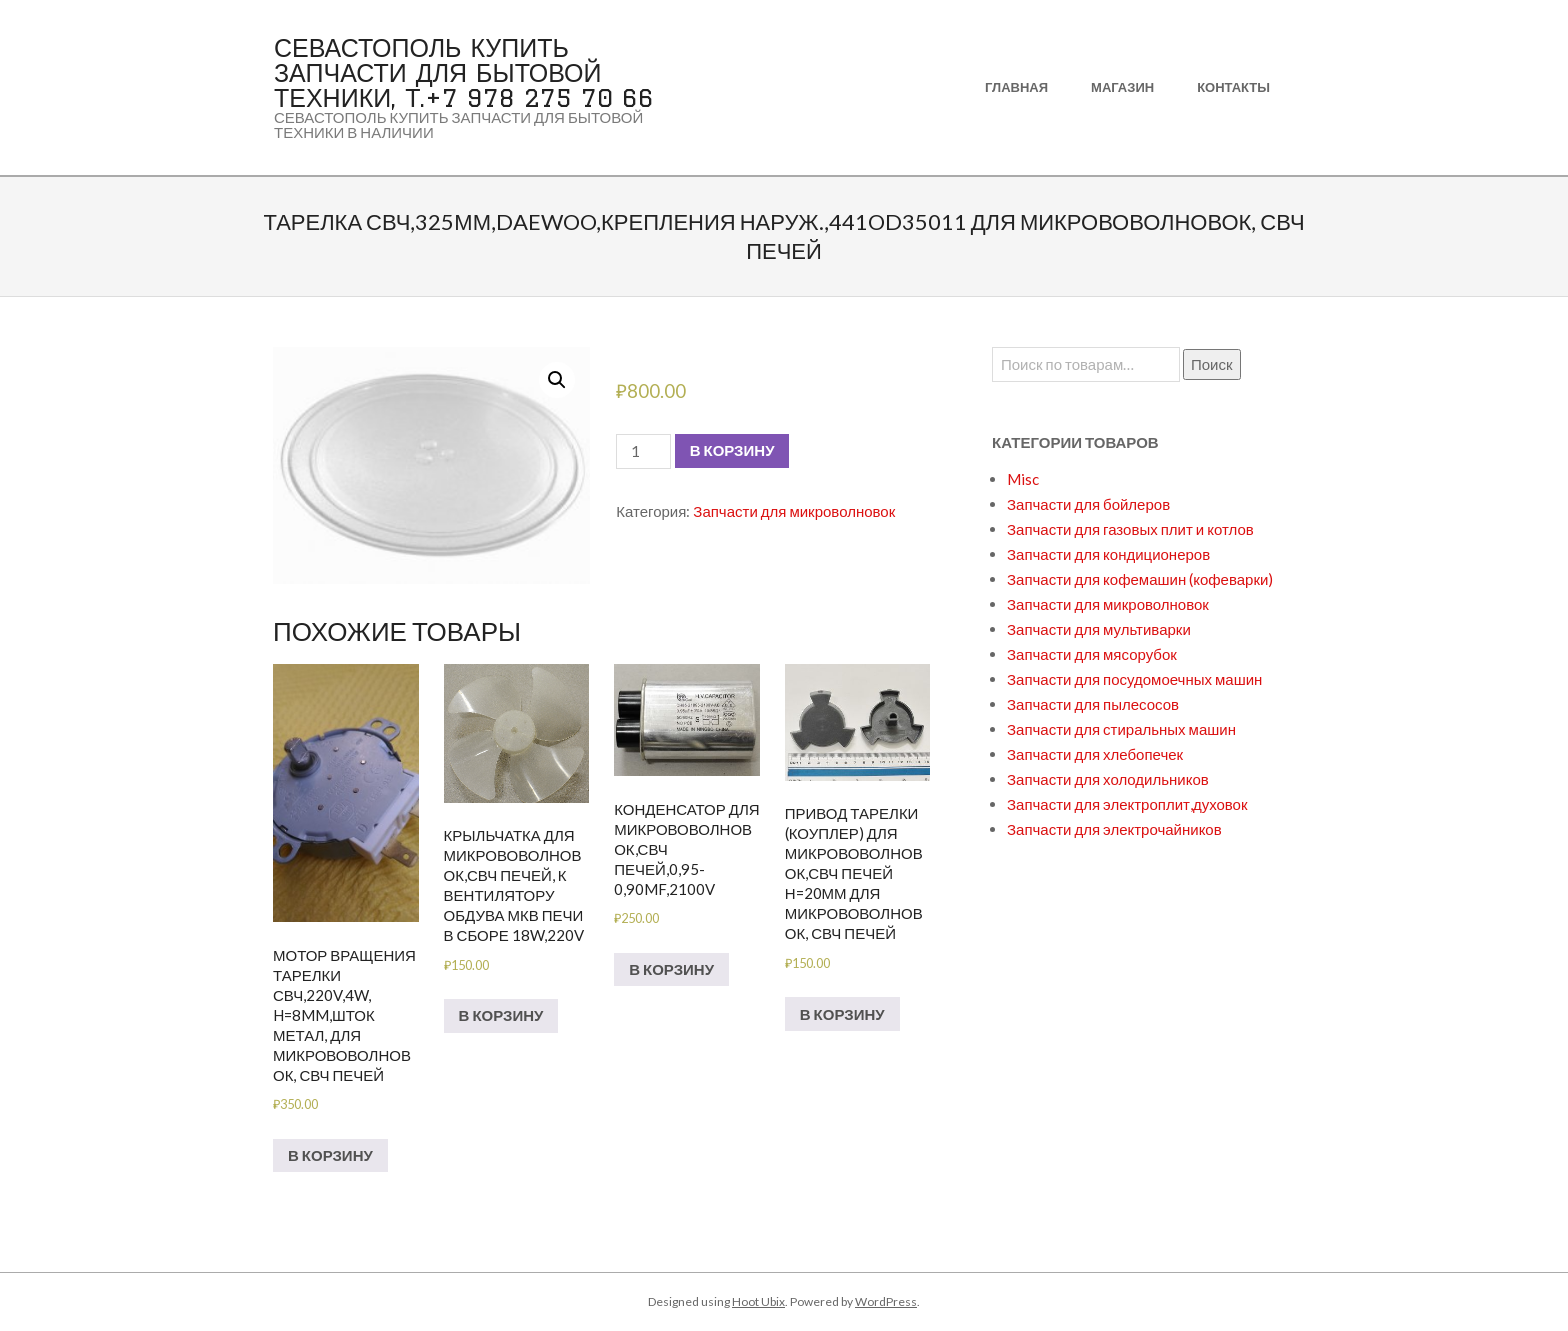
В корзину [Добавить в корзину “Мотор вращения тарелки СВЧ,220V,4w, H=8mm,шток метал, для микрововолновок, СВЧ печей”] (330, 1155)
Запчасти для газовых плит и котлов (1130, 529)
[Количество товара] (643, 451)
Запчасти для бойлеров (1088, 504)
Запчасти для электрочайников (1114, 829)
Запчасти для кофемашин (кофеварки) (1140, 579)
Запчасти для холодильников (1108, 779)
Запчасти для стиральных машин (1121, 729)
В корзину (732, 450)
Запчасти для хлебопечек (1095, 754)
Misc (1023, 479)
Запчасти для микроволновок (794, 511)
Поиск (1212, 364)
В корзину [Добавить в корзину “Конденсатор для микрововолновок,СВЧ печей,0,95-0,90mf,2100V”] (671, 969)
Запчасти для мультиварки (1099, 629)
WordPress (886, 1301)
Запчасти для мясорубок (1092, 654)
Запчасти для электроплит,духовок (1127, 804)
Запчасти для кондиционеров (1108, 554)
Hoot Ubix (758, 1301)
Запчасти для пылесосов (1093, 704)
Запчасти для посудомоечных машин (1134, 679)
